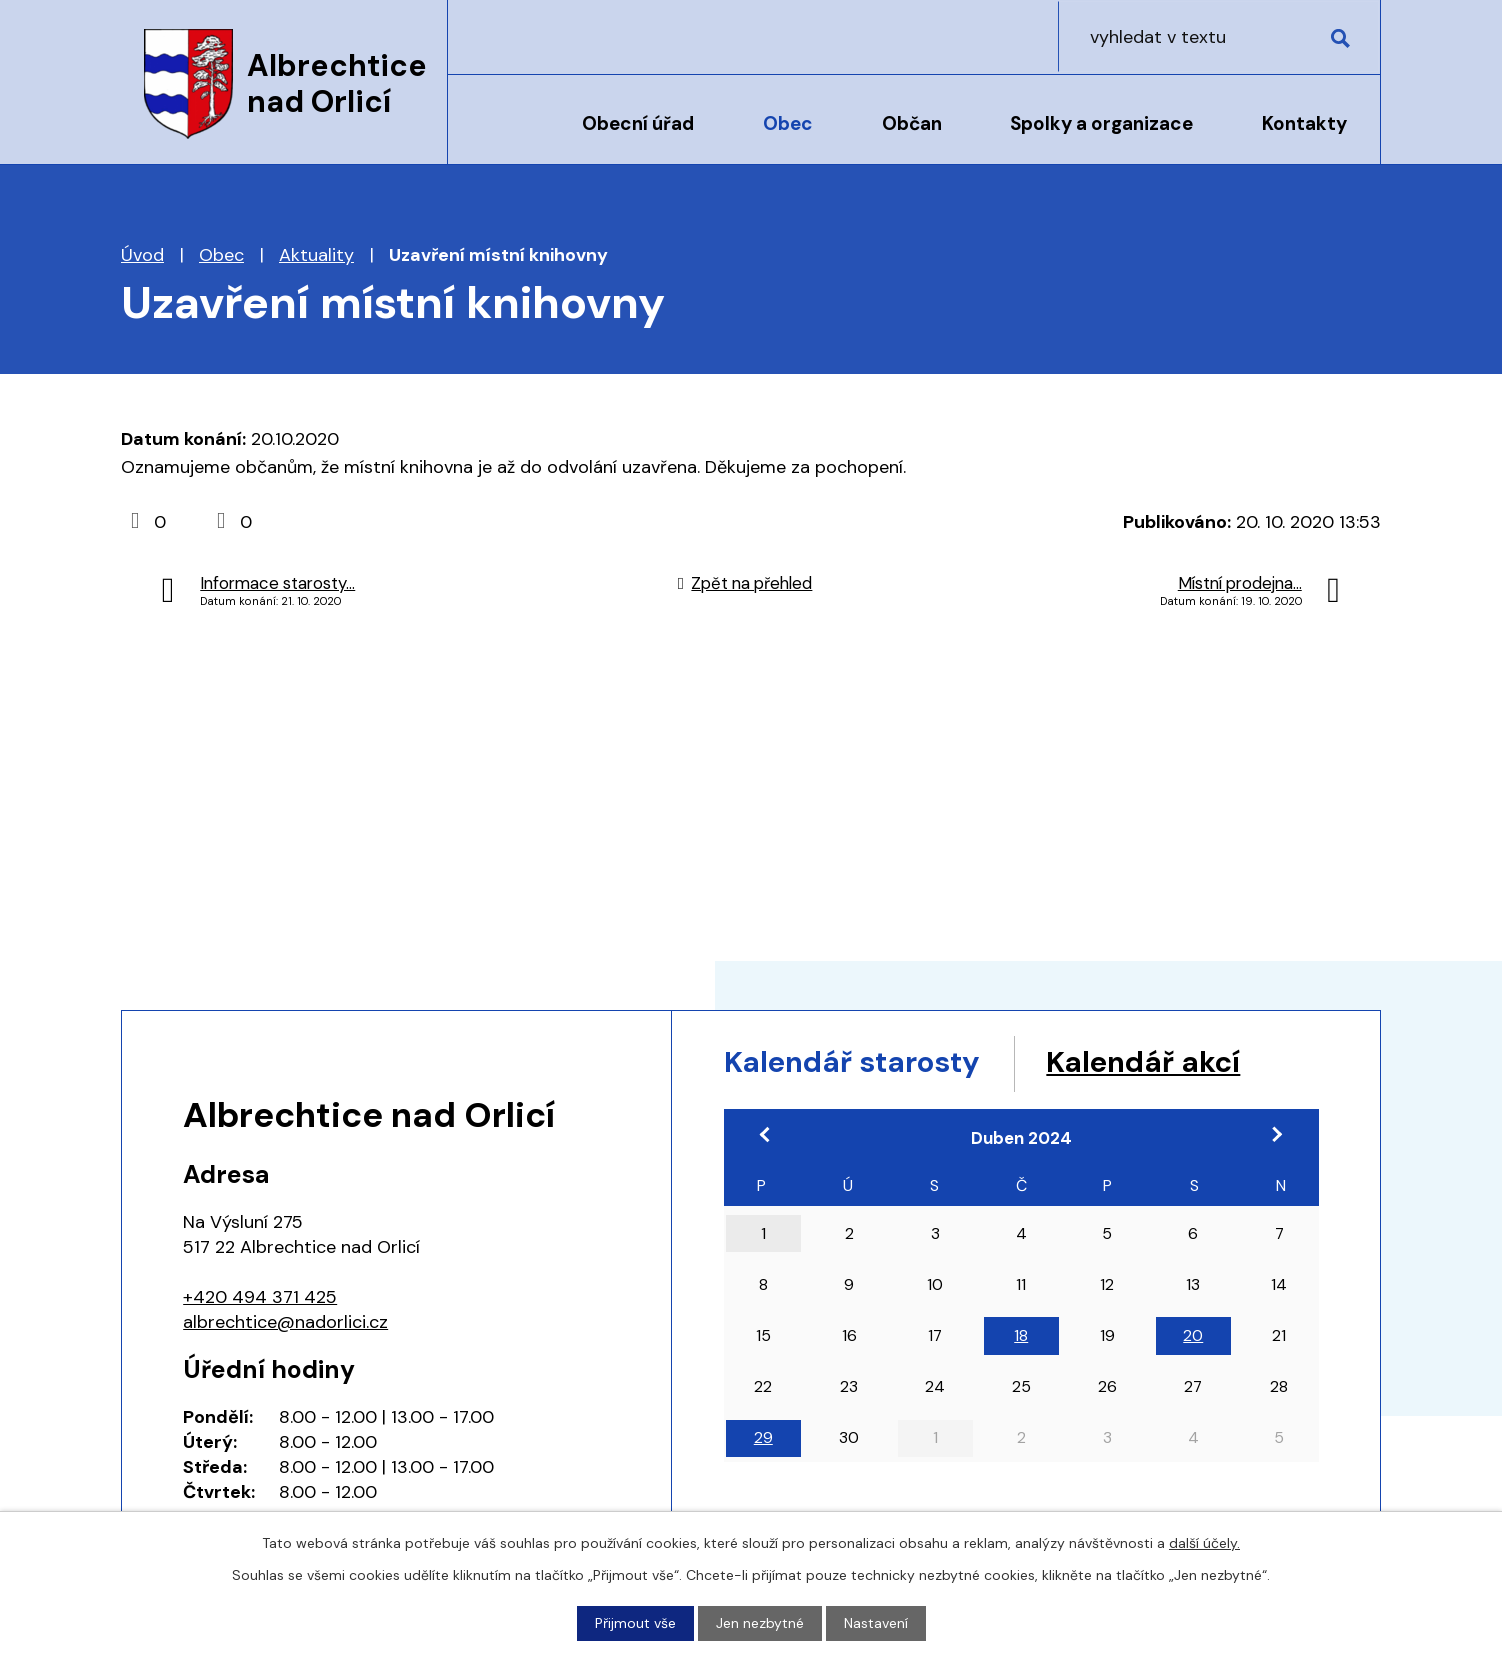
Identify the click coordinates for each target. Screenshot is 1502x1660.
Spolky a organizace (1101, 123)
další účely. (1204, 1543)
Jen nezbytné (760, 1623)
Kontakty (1304, 123)
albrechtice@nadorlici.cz (285, 1322)
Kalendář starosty (856, 1062)
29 (763, 1439)
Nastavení (876, 1623)
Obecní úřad (638, 123)
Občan (912, 123)
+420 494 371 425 (260, 1297)
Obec (788, 123)
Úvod (499, 137)
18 (1021, 1336)
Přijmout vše (635, 1623)
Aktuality (316, 255)
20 (1193, 1336)
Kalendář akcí (1154, 1062)
